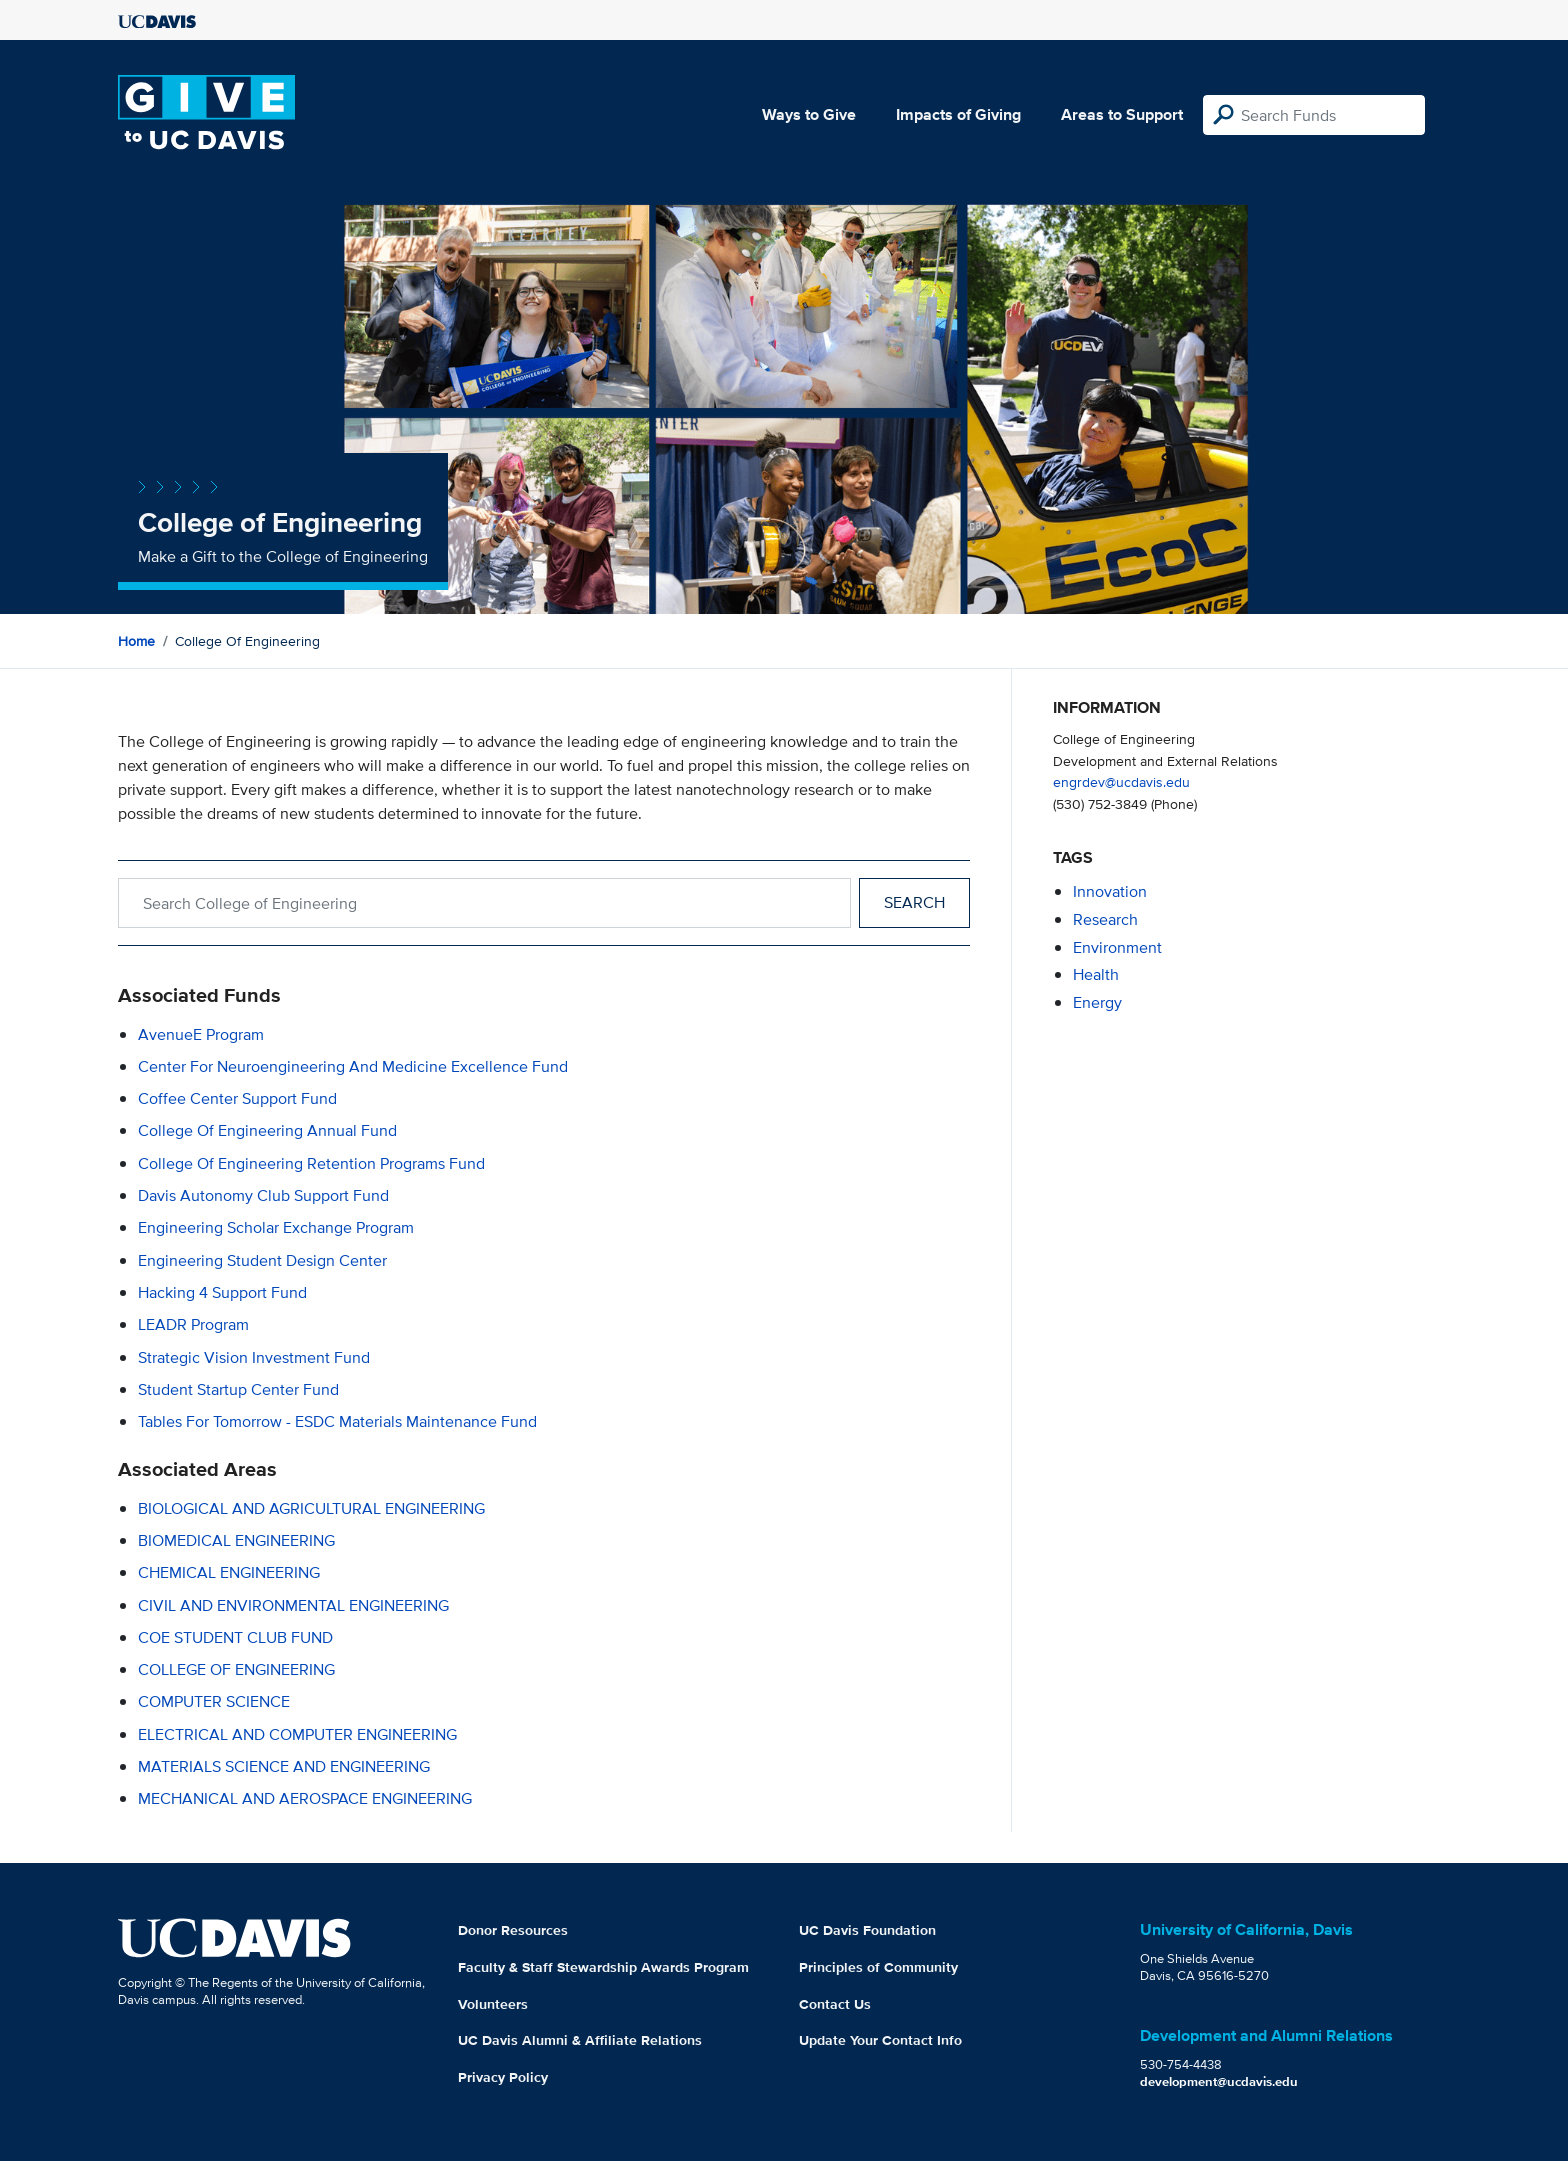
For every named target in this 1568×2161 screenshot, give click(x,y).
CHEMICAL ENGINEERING (229, 1572)
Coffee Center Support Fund (237, 1098)
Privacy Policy (503, 2077)
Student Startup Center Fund (238, 1389)
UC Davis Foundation (867, 1930)
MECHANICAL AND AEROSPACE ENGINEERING (305, 1798)
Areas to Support (1122, 114)
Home (136, 641)
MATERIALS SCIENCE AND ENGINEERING (284, 1766)
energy (1097, 1002)
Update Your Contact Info (880, 2040)
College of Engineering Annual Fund (267, 1130)
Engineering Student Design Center (262, 1260)
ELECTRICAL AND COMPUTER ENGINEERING (297, 1734)
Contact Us (835, 2004)
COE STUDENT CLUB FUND (235, 1637)
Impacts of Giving (958, 114)
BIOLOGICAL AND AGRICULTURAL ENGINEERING (311, 1508)
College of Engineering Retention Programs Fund (311, 1163)
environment (1117, 947)
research (1105, 919)
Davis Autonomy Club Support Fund (263, 1195)
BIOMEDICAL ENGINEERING (236, 1540)
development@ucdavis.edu (1219, 2081)
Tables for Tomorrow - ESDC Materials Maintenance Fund (337, 1421)
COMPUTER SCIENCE (214, 1701)
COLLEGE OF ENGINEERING (236, 1669)
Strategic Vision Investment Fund (254, 1357)
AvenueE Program (201, 1034)
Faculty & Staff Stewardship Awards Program (603, 1967)
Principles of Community (878, 1967)
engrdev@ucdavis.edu (1121, 781)
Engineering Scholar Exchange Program (276, 1227)
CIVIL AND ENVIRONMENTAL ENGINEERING (293, 1605)
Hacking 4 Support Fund (222, 1292)
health (1096, 974)
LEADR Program (193, 1324)
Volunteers (493, 2004)
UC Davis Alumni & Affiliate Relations (580, 2040)
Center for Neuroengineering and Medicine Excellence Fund (353, 1066)
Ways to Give (809, 114)
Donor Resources (513, 1930)
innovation (1110, 891)
